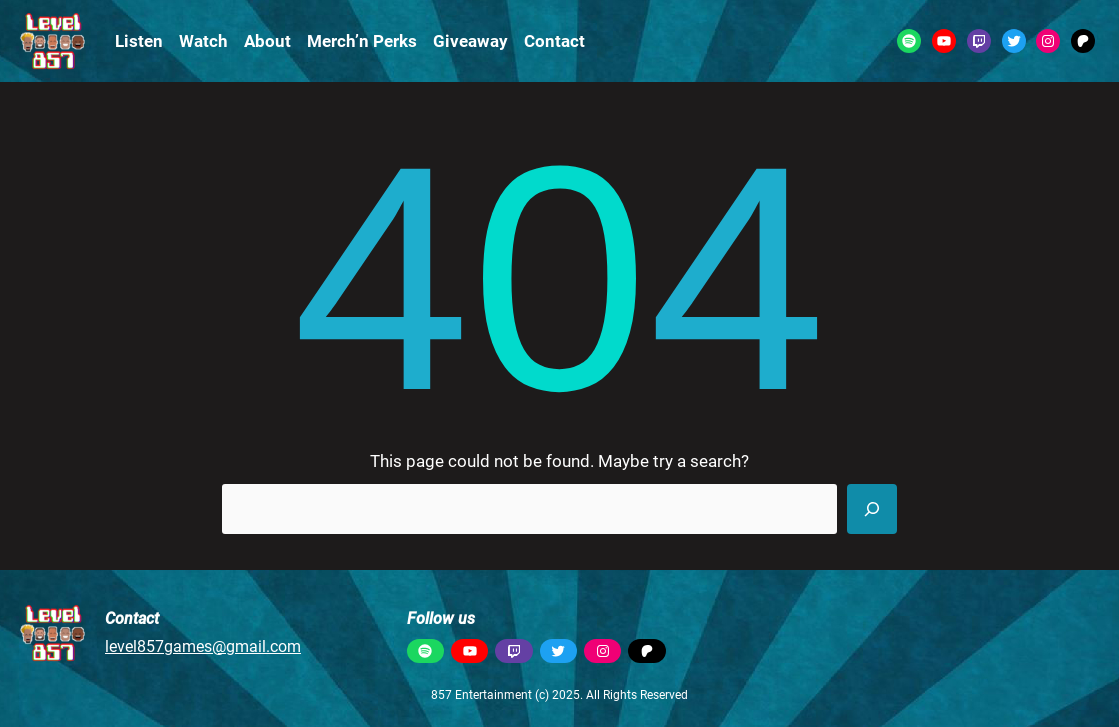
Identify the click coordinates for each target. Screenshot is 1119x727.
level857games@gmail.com (203, 646)
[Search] (872, 509)
